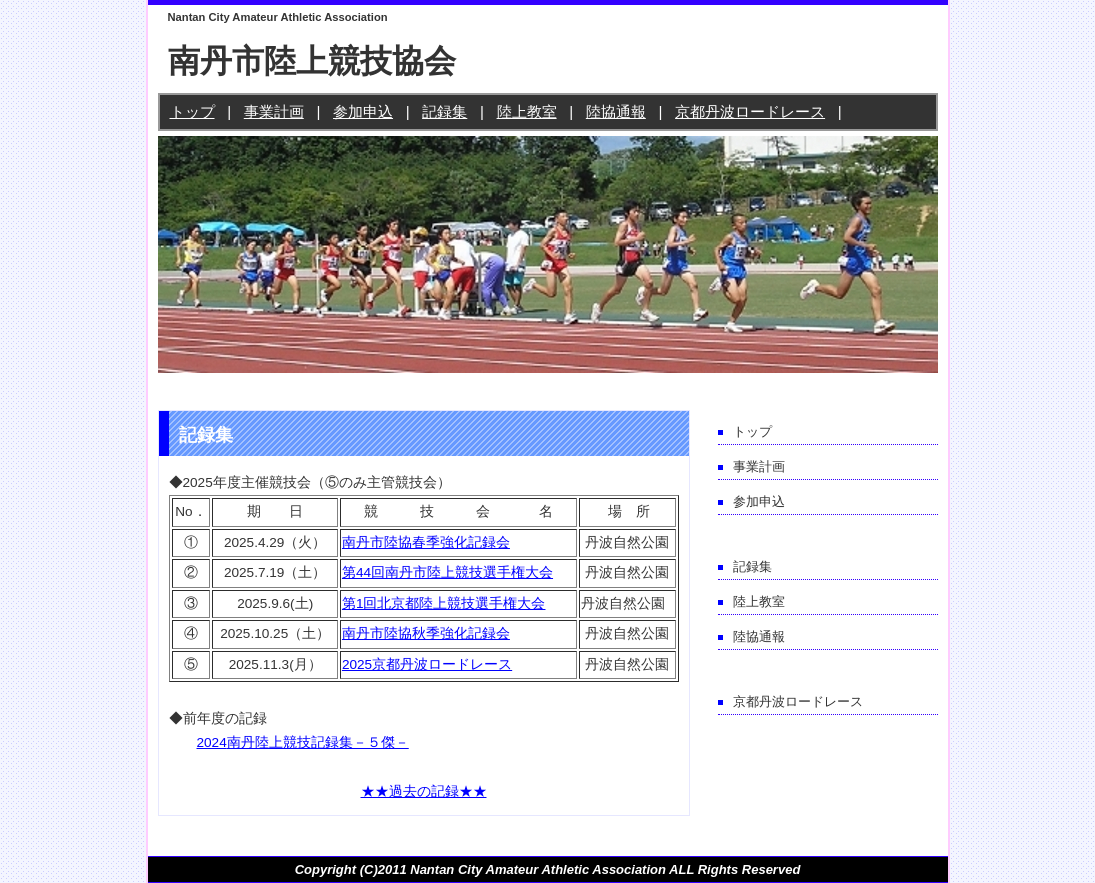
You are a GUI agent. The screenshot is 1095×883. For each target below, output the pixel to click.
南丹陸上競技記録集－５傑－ (318, 742)
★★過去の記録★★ (424, 791)
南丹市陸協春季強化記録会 (426, 542)
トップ (192, 111)
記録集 (444, 111)
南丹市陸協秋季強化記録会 (426, 633)
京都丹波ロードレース (750, 111)
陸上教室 (527, 111)
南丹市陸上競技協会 (312, 61)
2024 (212, 742)
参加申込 (363, 111)
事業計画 (274, 111)
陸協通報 (616, 111)
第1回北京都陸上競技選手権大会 (444, 603)
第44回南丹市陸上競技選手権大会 (447, 572)
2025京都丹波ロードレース (427, 664)
